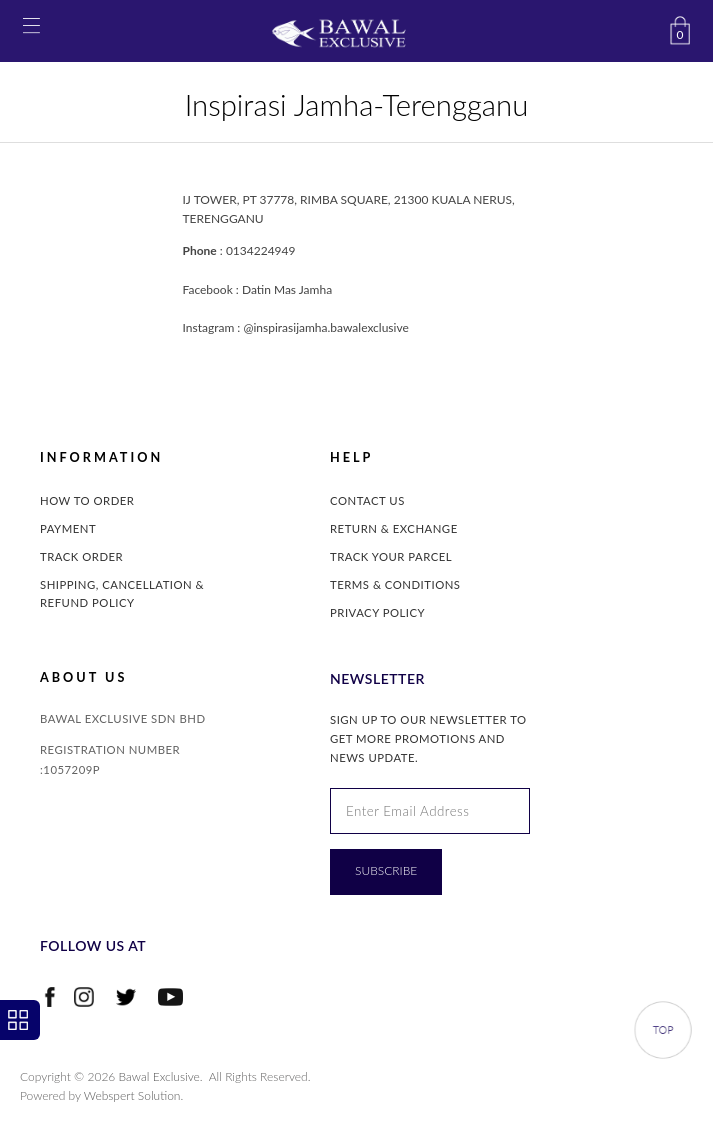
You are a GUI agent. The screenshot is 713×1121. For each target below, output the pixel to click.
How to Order (87, 500)
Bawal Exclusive (159, 1076)
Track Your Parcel (391, 556)
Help (351, 457)
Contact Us (367, 500)
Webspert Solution (132, 1095)
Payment (68, 528)
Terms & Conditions (395, 584)
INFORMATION (101, 457)
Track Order (81, 556)
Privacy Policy (377, 612)
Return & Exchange (394, 528)
